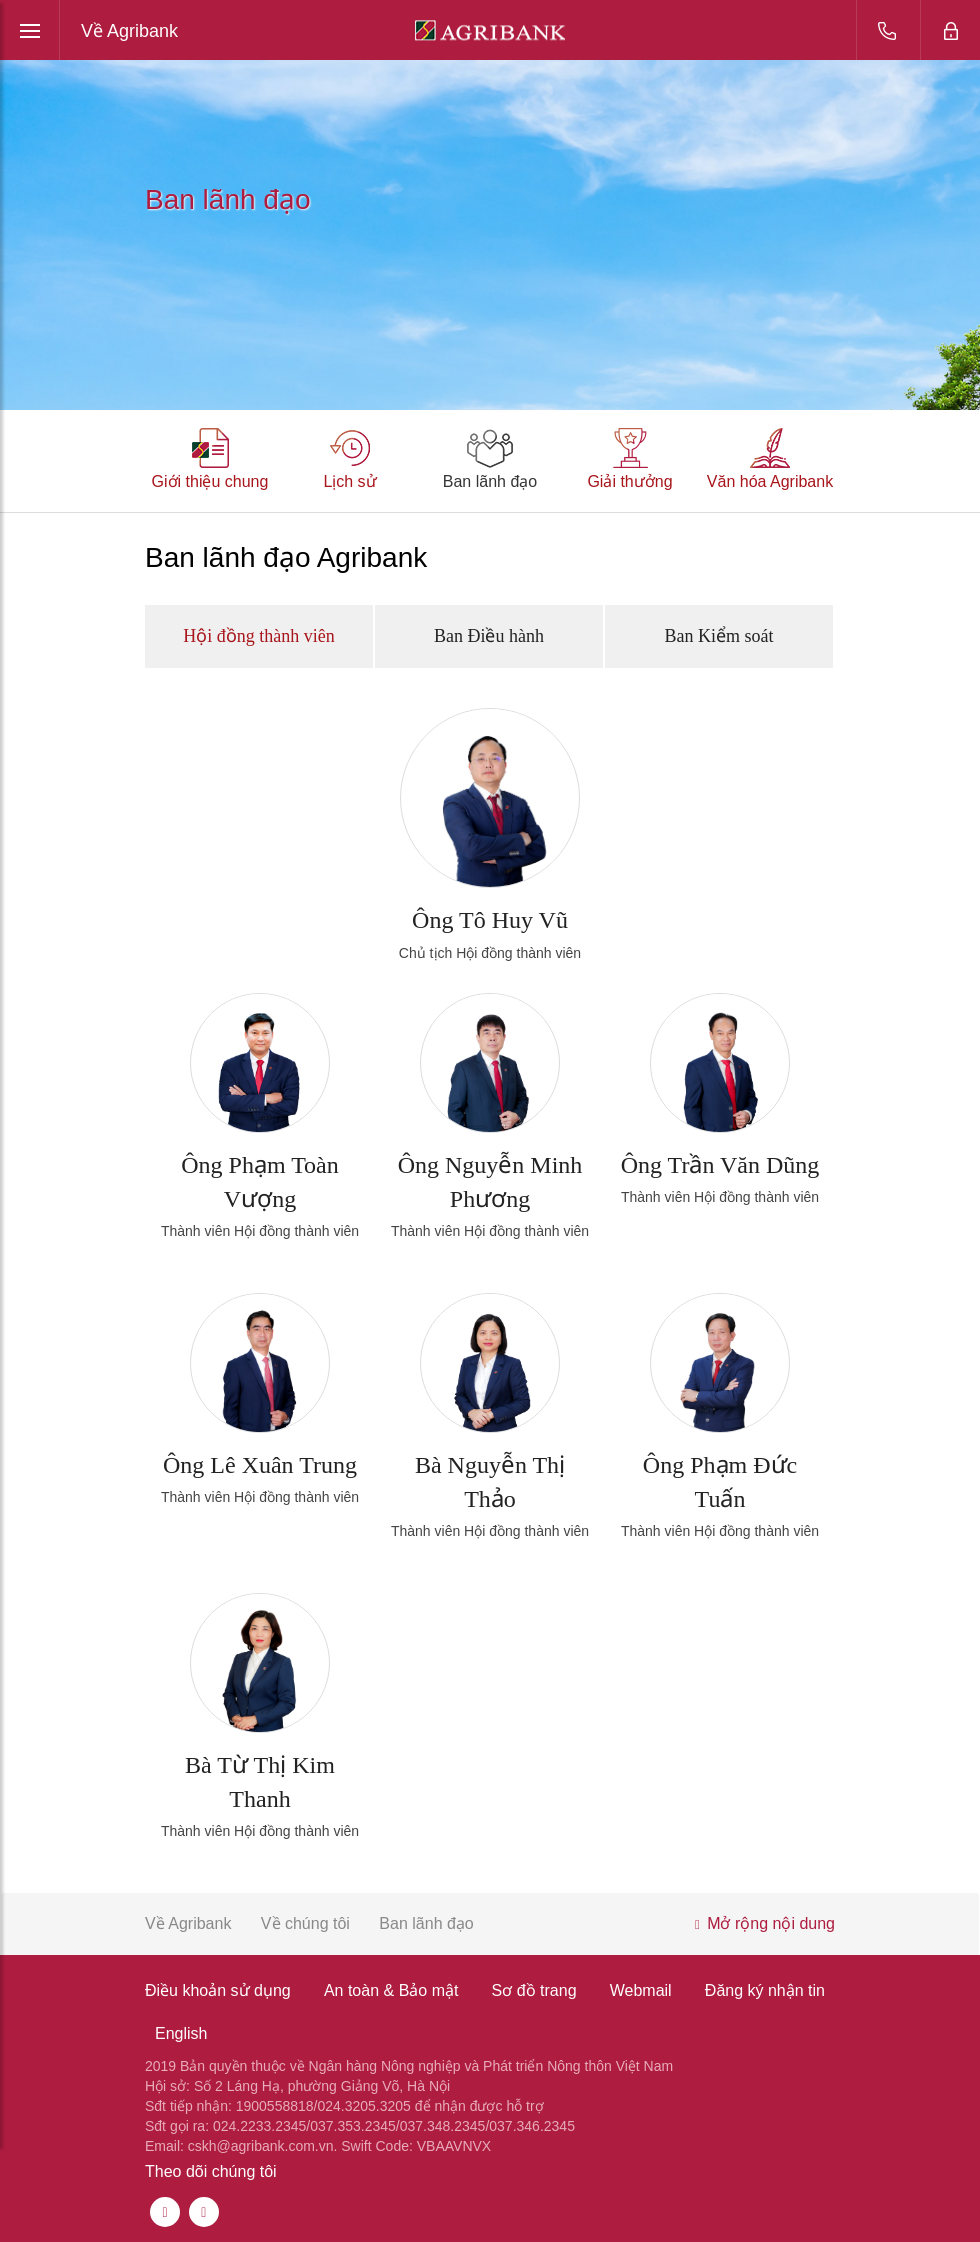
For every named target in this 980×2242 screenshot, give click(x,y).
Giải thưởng (629, 481)
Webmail (641, 1990)
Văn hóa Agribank (770, 481)
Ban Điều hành (489, 636)
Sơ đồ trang (534, 1990)
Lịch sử (349, 481)
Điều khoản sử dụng (218, 1990)
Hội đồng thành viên (258, 636)
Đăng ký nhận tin (765, 1990)
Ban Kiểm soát (718, 636)
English (181, 2033)
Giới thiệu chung (210, 481)
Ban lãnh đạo (490, 481)
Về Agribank (129, 31)
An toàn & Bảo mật (391, 1990)
